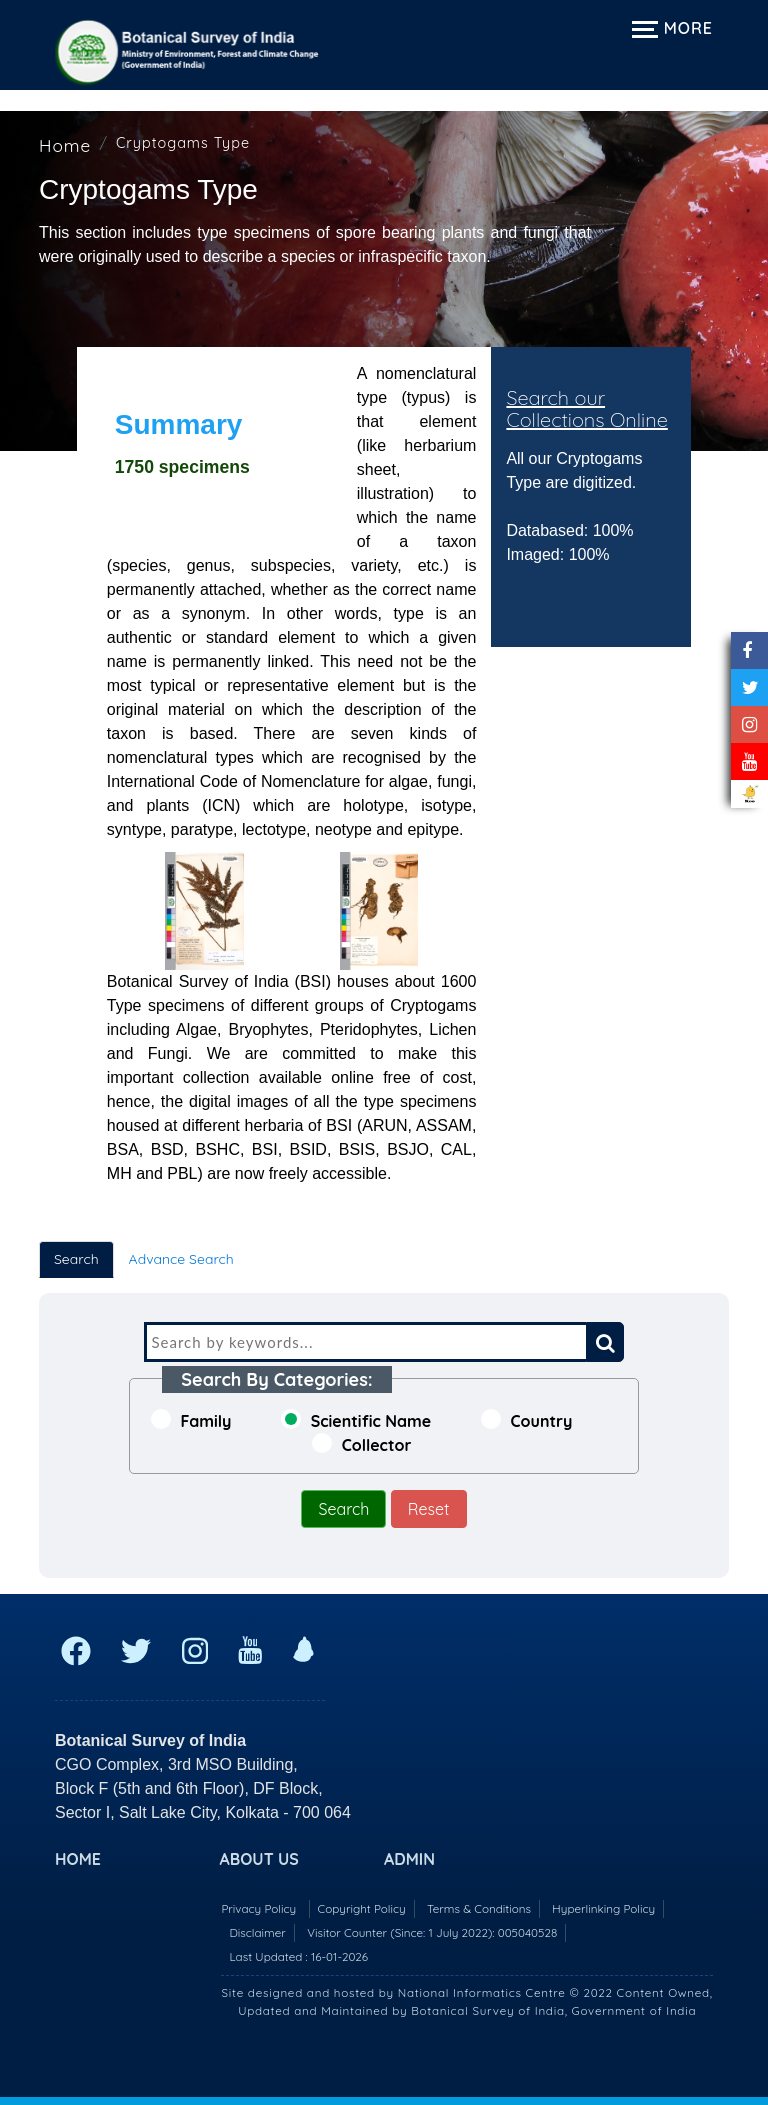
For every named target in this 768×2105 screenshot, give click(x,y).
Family (191, 1420)
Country (527, 1420)
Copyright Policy (362, 1908)
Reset (429, 1509)
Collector (362, 1444)
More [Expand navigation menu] (672, 28)
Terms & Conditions (479, 1908)
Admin (409, 1859)
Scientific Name (356, 1420)
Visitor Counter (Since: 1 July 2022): (432, 1932)
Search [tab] (76, 1259)
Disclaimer (257, 1932)
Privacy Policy (258, 1908)
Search (343, 1509)
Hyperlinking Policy (603, 1908)
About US (259, 1859)
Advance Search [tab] (181, 1259)
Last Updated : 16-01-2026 (298, 1956)
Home (65, 145)
